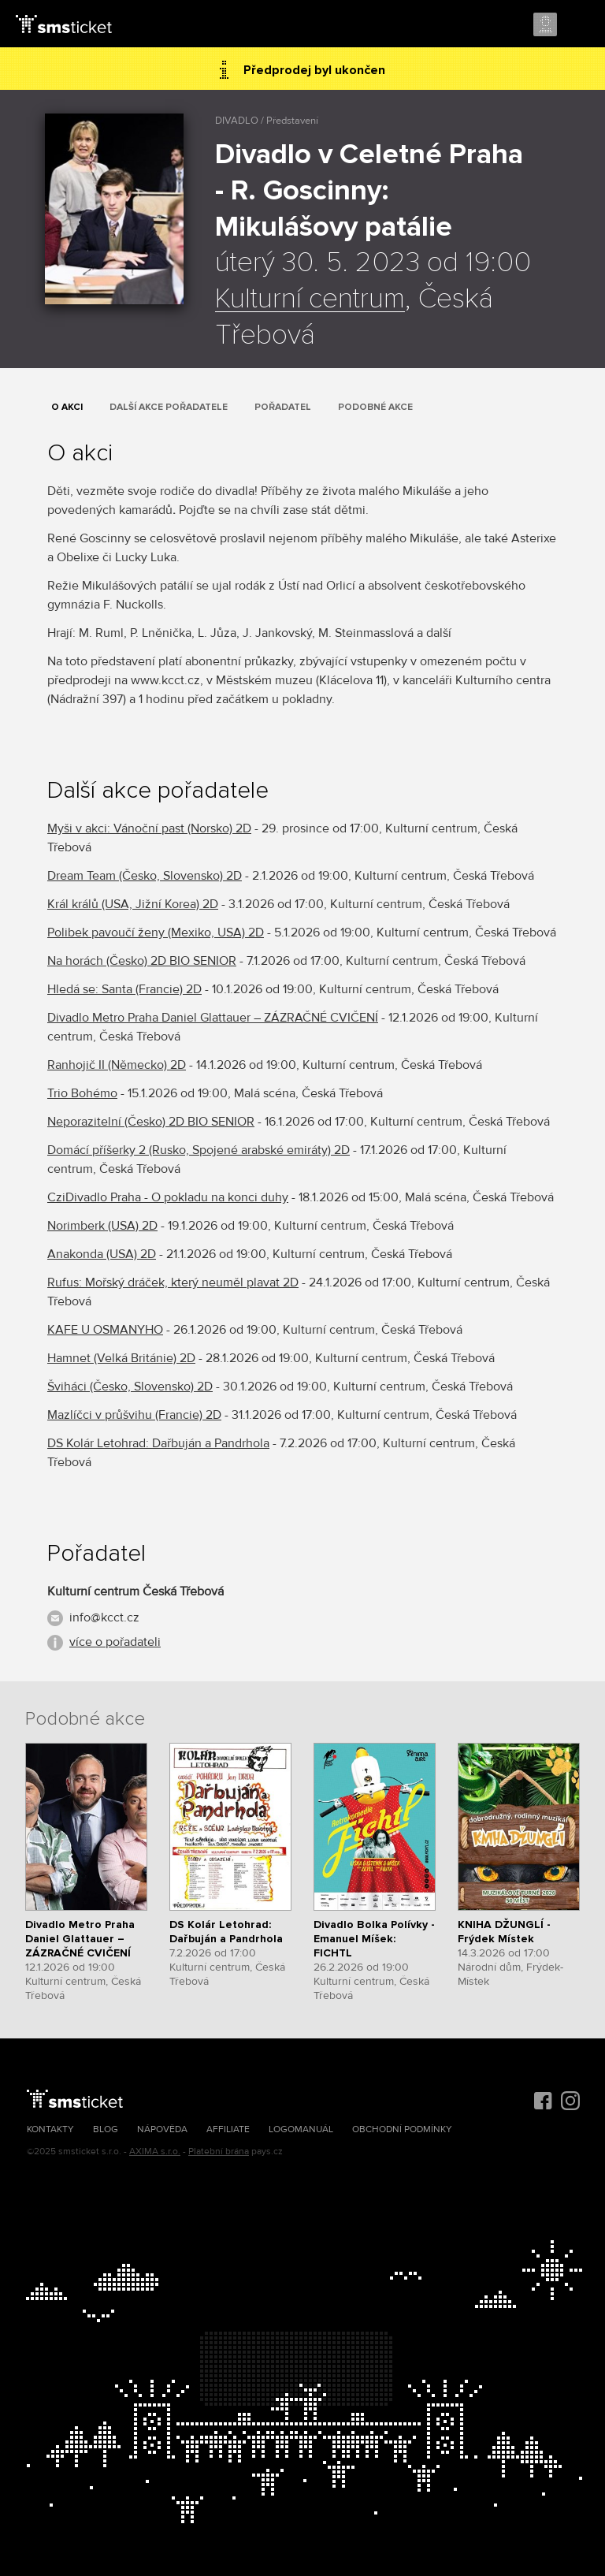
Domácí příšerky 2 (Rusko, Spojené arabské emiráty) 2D (198, 1150)
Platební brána (218, 2151)
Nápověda (162, 2129)
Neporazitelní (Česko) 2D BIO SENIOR (150, 1122)
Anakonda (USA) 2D (101, 1254)
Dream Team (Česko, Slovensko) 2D (144, 876)
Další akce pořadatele (168, 407)
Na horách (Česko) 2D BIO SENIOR (141, 961)
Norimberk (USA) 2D (102, 1226)
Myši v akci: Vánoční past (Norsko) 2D (149, 828)
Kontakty (50, 2129)
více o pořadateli (115, 1642)
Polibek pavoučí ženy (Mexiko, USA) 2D (155, 932)
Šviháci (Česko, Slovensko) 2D (130, 1386)
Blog (105, 2129)
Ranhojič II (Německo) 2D (116, 1065)
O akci (67, 407)
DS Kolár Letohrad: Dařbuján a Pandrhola (158, 1443)
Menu (579, 25)
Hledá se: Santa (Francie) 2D (124, 989)
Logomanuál (301, 2129)
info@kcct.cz (104, 1617)
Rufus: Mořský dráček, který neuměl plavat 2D (173, 1282)
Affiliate (228, 2129)
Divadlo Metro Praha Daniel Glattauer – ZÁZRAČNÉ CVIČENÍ (212, 1018)
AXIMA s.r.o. (154, 2151)
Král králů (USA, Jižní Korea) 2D (132, 904)
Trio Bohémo (82, 1093)
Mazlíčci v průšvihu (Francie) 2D (134, 1415)
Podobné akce (375, 407)
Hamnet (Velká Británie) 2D (121, 1358)
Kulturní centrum (310, 299)
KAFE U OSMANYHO (105, 1330)
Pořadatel (282, 407)
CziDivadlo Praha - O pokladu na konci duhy (167, 1197)
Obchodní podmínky (402, 2129)
